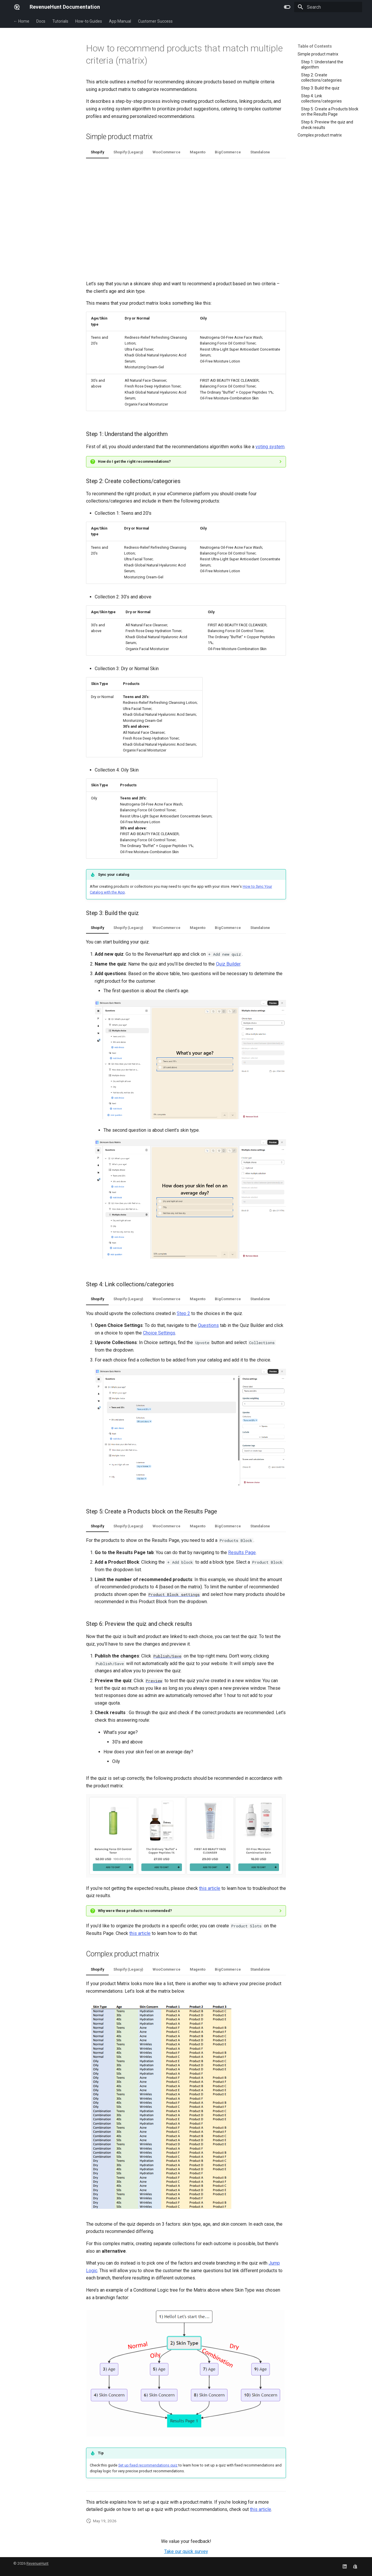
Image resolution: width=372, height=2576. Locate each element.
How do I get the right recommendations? (134, 461)
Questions (208, 1325)
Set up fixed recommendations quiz (148, 2465)
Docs (40, 21)
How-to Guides (88, 21)
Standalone (260, 152)
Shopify (97, 152)
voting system (270, 446)
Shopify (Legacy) (128, 152)
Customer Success (155, 21)
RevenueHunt (37, 2563)
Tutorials (60, 21)
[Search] (328, 7)
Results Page (242, 1552)
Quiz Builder (228, 964)
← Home (21, 21)
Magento (197, 152)
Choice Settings (159, 1333)
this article (209, 1888)
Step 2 (183, 1313)
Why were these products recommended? (135, 1910)
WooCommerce (166, 152)
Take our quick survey (186, 2551)
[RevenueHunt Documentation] (17, 7)
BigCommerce (228, 152)
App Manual (120, 21)
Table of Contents (315, 46)
